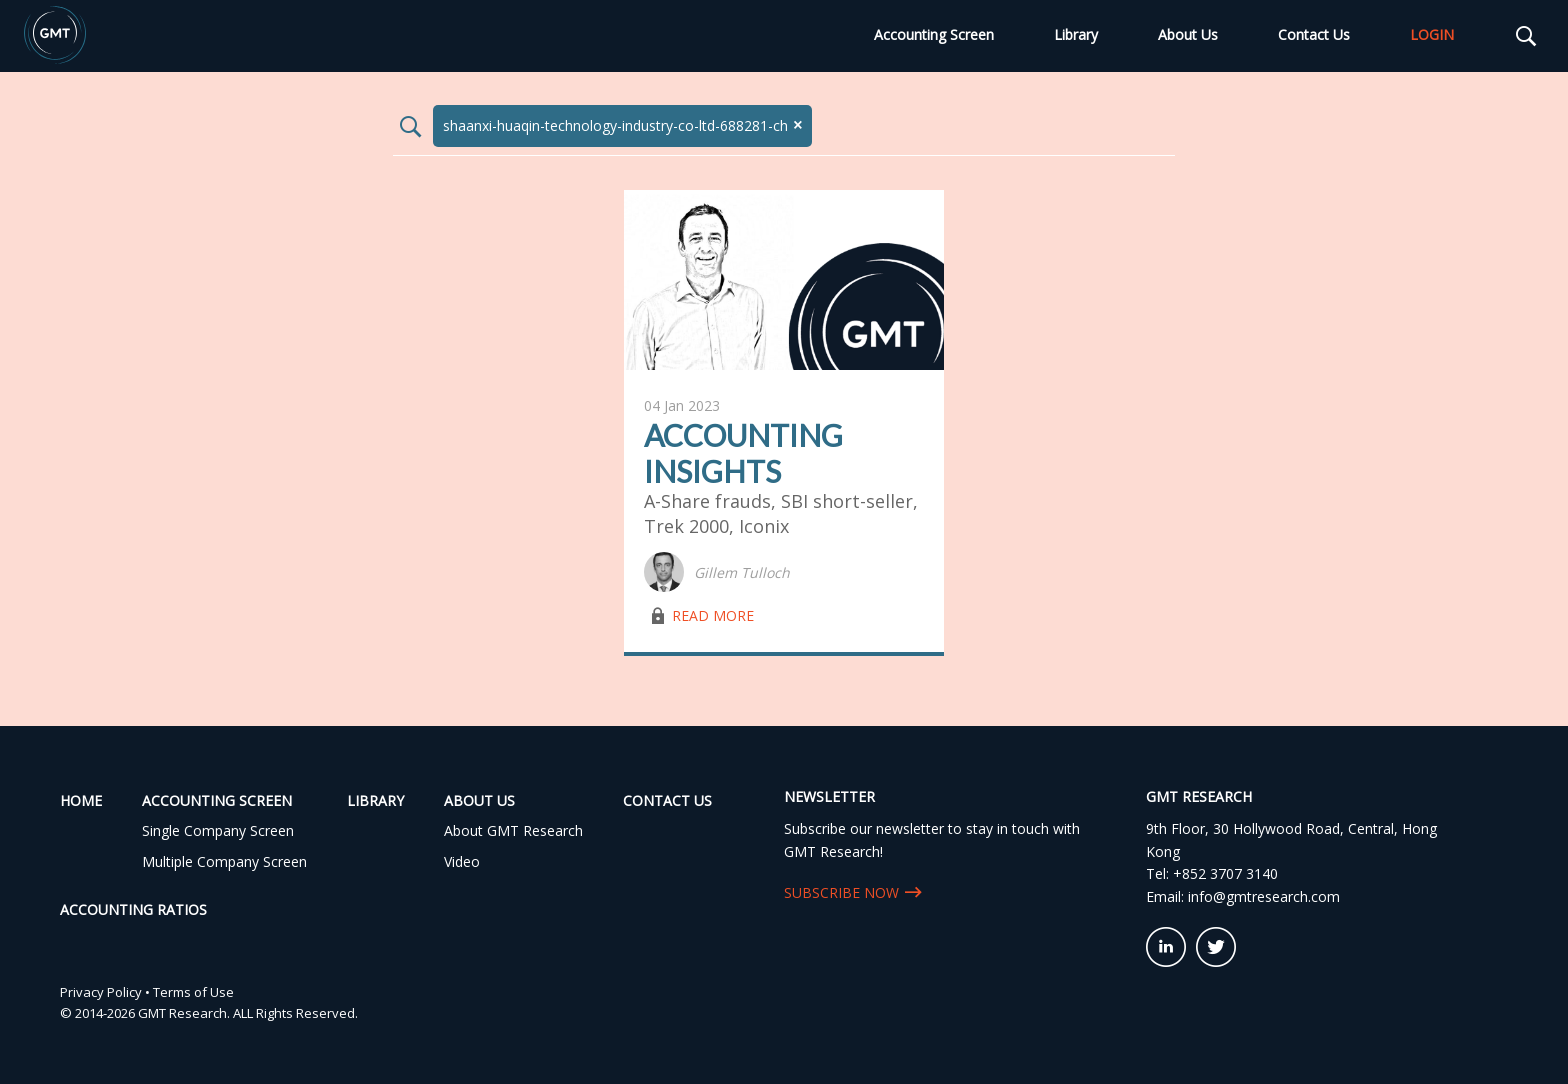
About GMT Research (513, 830)
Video (462, 861)
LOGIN (1432, 34)
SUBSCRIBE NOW (841, 892)
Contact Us (1314, 34)
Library (1076, 34)
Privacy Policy (101, 992)
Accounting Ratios (133, 909)
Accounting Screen (934, 34)
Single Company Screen (218, 830)
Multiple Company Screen (224, 861)
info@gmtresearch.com (1264, 896)
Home (81, 800)
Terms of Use (193, 992)
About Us (1188, 34)
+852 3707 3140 (1225, 873)
